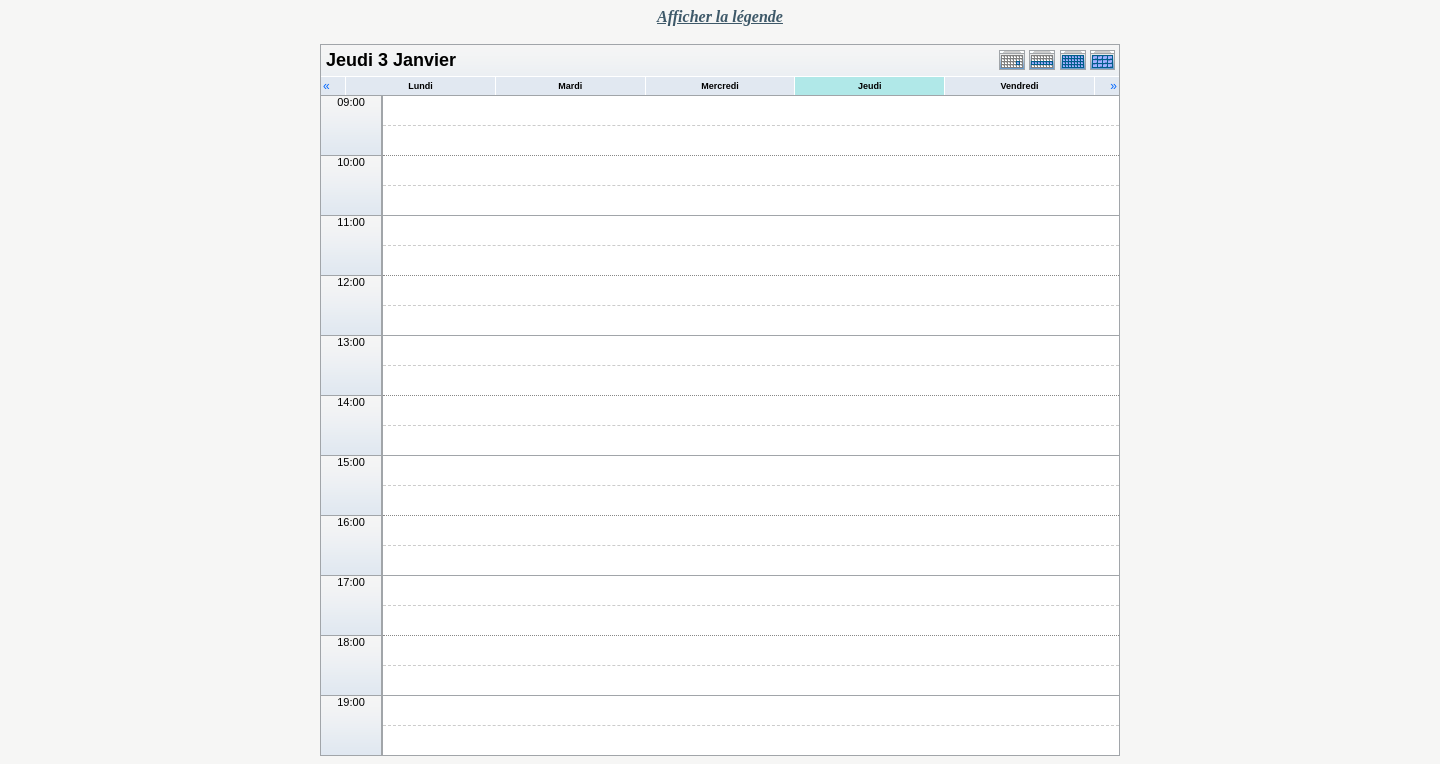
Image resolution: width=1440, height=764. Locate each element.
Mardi (570, 86)
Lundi (420, 86)
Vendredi (1020, 86)
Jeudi (870, 86)
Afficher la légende (720, 16)
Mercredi (720, 86)
